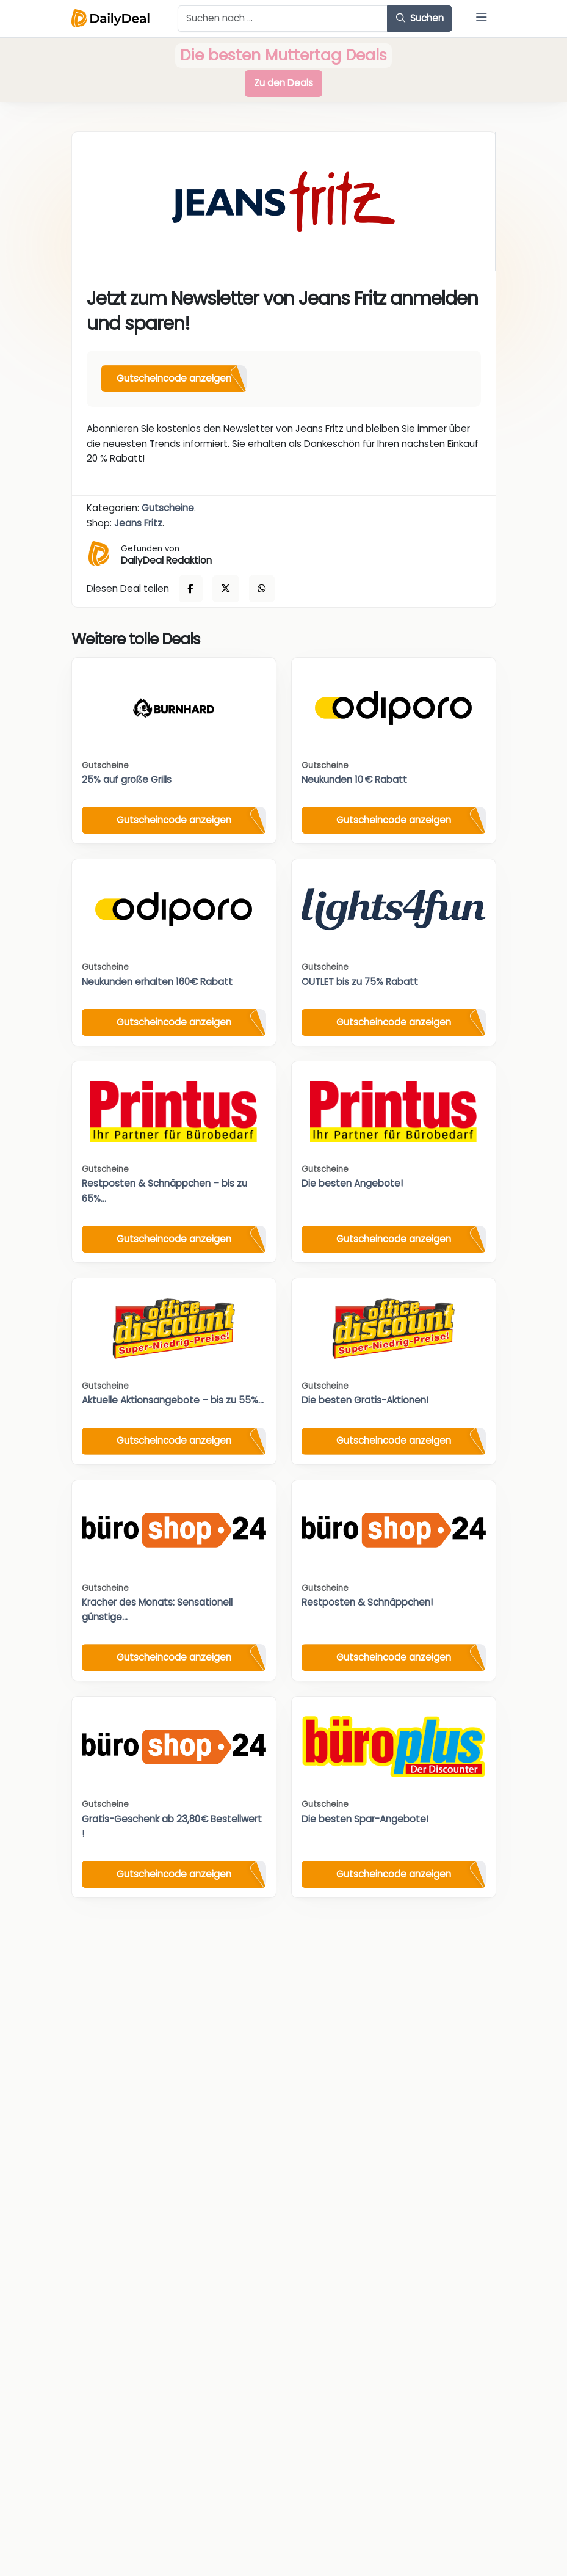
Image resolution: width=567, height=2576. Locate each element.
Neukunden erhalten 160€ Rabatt (157, 981)
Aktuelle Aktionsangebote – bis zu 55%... (173, 1400)
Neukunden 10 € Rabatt (354, 779)
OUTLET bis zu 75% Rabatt (360, 981)
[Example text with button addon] (283, 18)
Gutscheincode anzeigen (174, 378)
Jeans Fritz (138, 523)
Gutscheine (168, 507)
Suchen (420, 18)
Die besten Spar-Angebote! (365, 1819)
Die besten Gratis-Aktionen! (365, 1400)
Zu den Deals (283, 82)
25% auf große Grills (127, 779)
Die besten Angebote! (352, 1183)
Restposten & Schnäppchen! (367, 1602)
